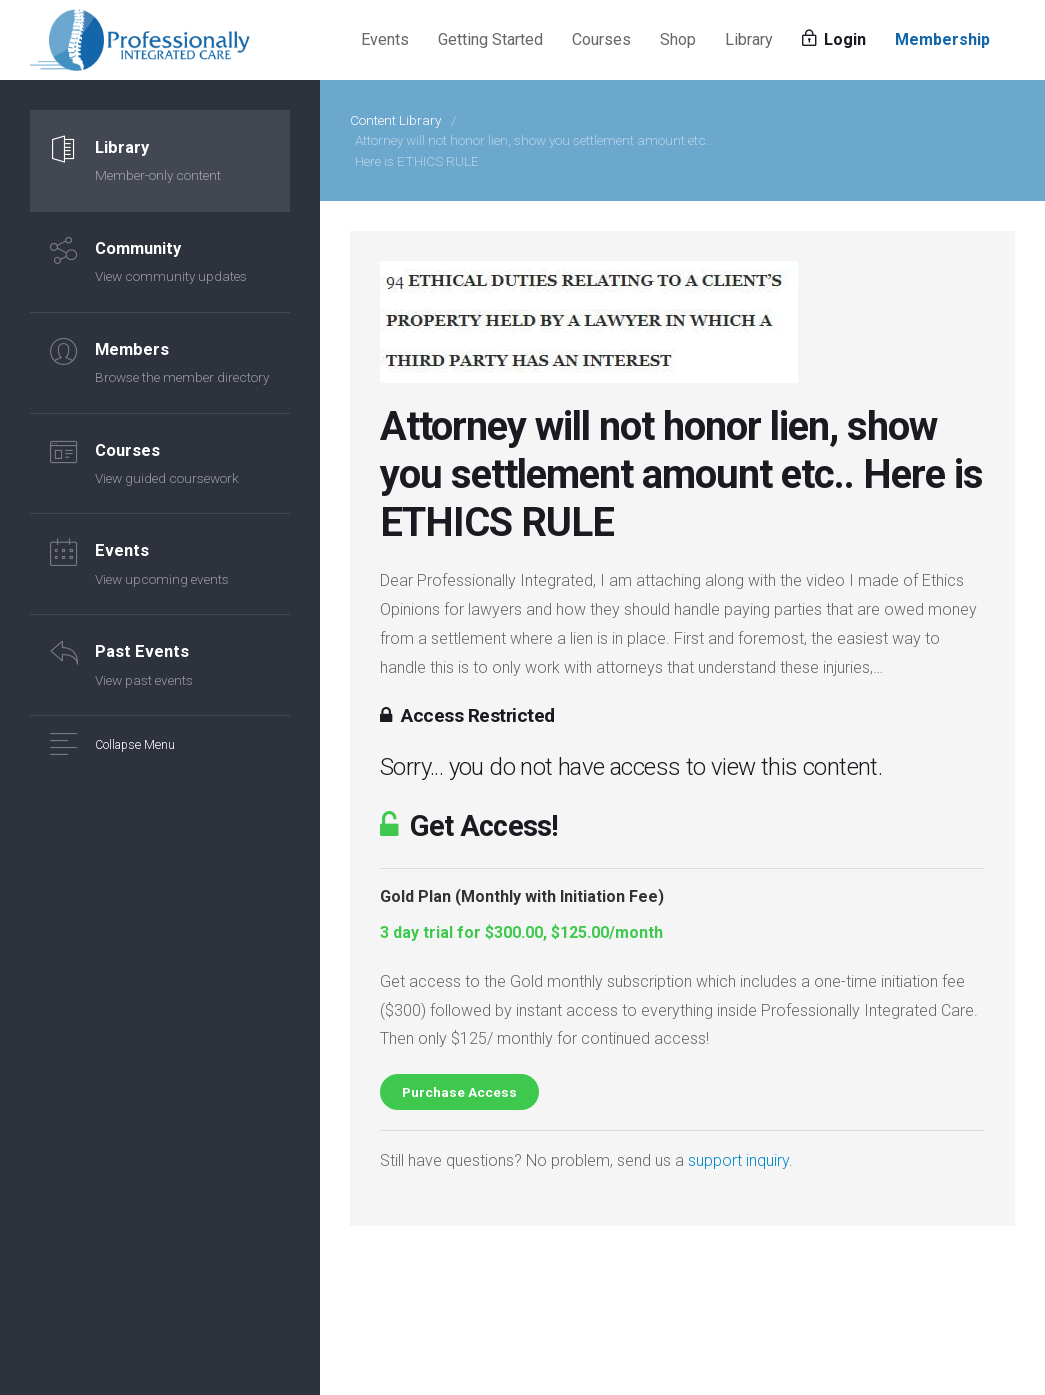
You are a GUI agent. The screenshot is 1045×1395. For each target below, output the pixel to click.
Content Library (395, 120)
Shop (678, 39)
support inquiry (738, 1160)
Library (749, 39)
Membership (942, 39)
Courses (601, 39)
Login (834, 39)
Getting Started (490, 39)
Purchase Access (459, 1092)
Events (385, 39)
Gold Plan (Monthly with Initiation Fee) (522, 896)
